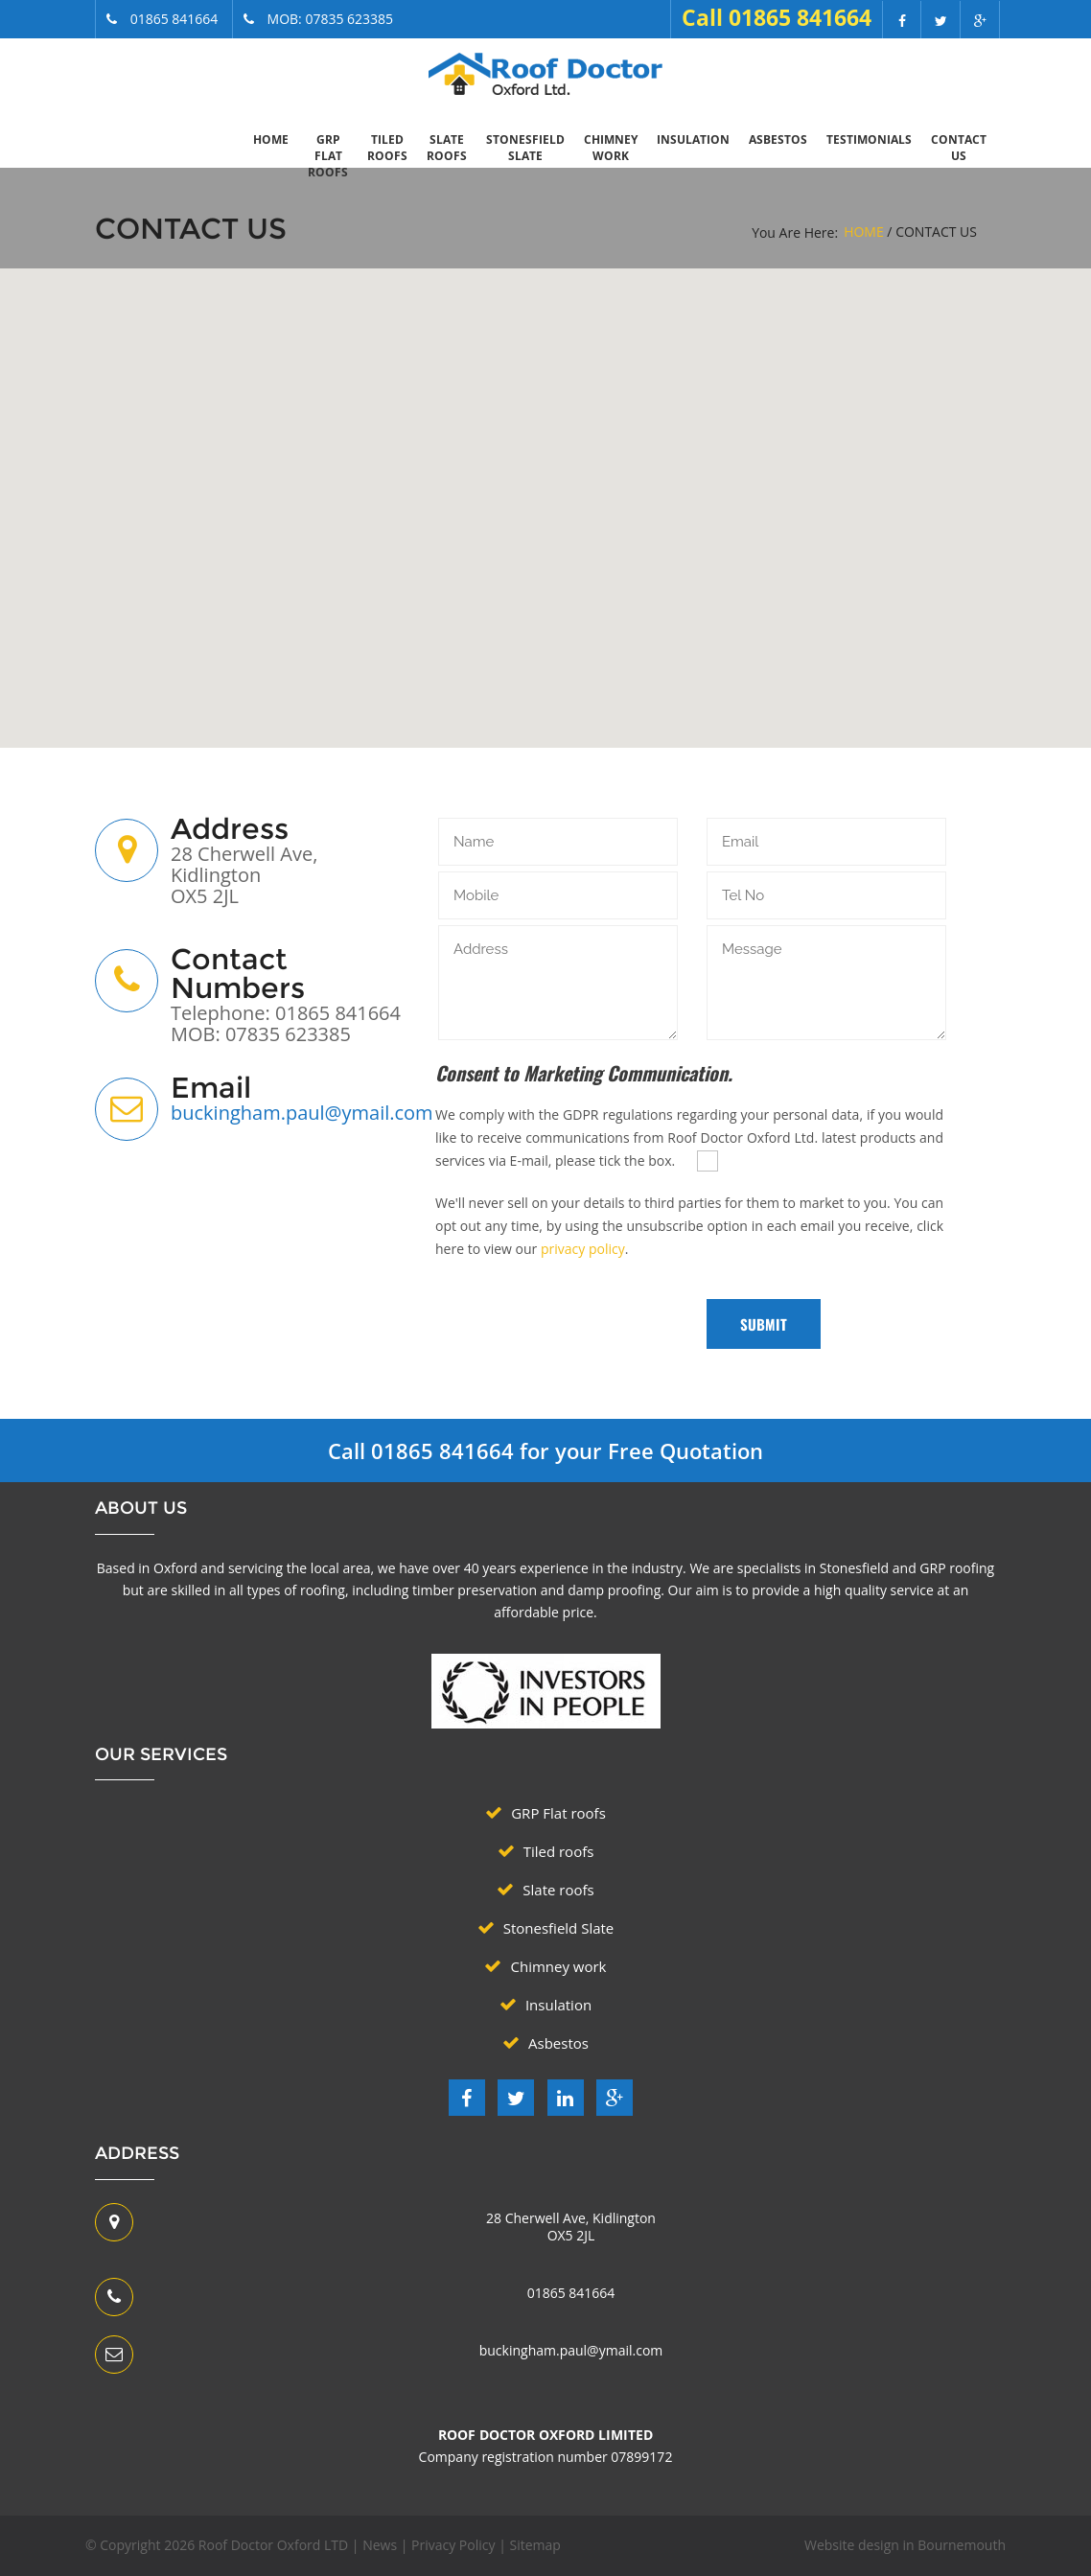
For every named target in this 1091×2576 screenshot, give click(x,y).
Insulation (693, 139)
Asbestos (778, 139)
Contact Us (959, 147)
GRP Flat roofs (328, 155)
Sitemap (534, 2545)
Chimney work (611, 147)
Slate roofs (447, 147)
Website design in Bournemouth (905, 2545)
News (379, 2545)
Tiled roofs (387, 147)
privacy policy (583, 1249)
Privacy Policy (453, 2545)
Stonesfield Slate (525, 147)
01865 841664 (571, 2293)
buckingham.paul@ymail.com (302, 1113)
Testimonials (869, 139)
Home (271, 139)
